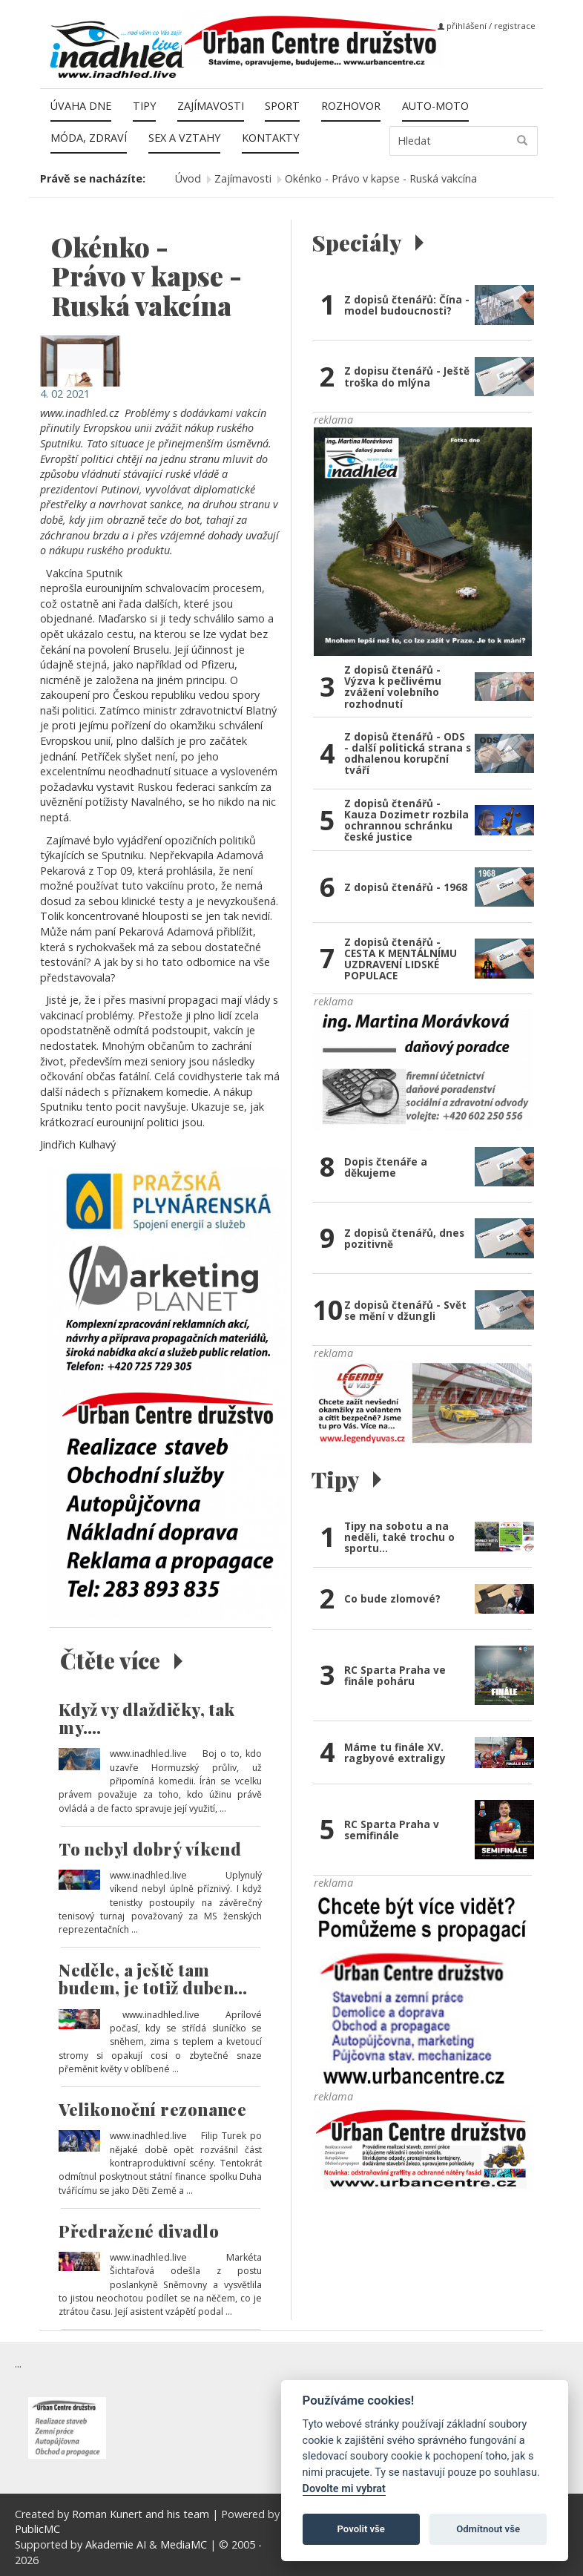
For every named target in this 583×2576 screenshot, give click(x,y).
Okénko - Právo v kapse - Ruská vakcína (381, 178)
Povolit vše (361, 2528)
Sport (282, 106)
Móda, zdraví (88, 138)
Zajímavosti (210, 106)
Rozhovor (351, 106)
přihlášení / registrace (487, 25)
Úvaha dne (80, 106)
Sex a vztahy (184, 138)
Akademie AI (115, 2544)
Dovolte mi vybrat (344, 2489)
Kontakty (270, 138)
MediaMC (183, 2544)
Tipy (144, 106)
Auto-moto (435, 106)
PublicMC (37, 2529)
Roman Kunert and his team (142, 2514)
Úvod (188, 178)
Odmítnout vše (488, 2528)
